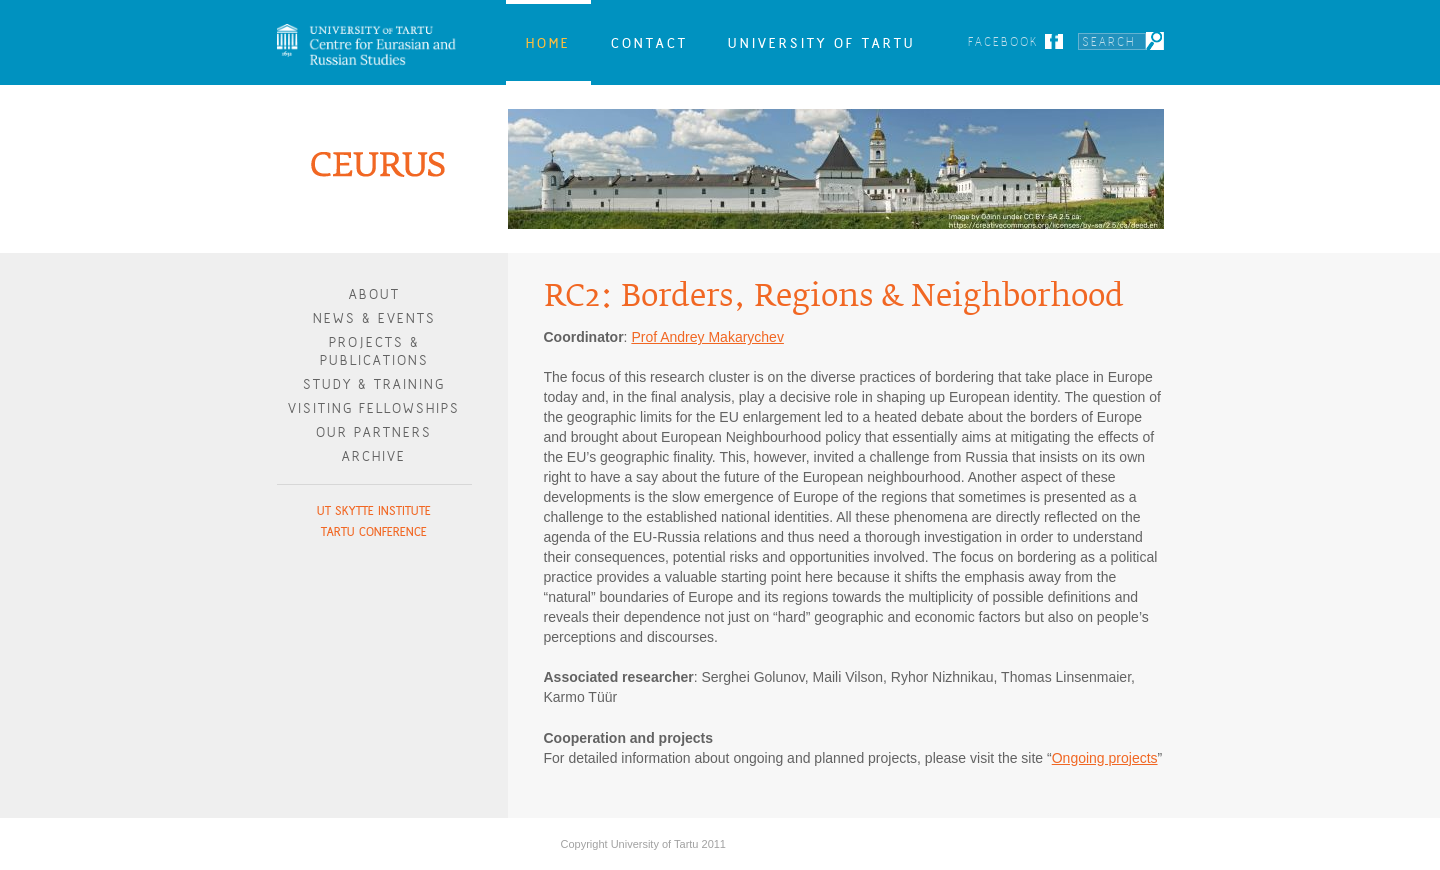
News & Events (374, 318)
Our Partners (374, 432)
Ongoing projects (1105, 758)
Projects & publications (374, 351)
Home (548, 43)
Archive (374, 456)
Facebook (1003, 41)
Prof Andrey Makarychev (707, 337)
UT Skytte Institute (374, 510)
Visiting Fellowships (374, 408)
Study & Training (374, 384)
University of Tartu (822, 43)
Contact (649, 43)
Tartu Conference (374, 531)
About (374, 294)
